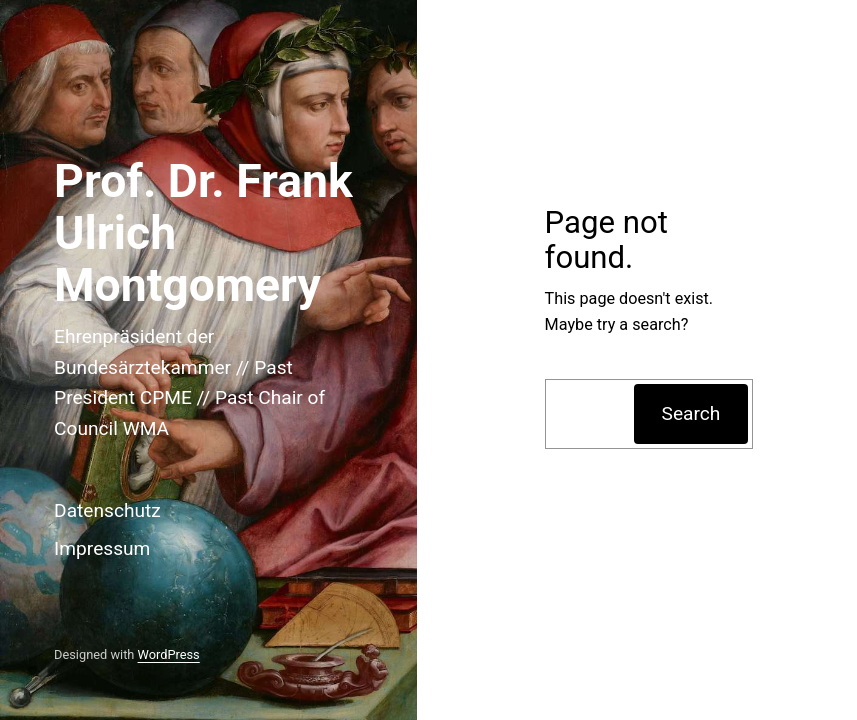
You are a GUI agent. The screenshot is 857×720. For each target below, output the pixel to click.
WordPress (169, 654)
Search (691, 413)
